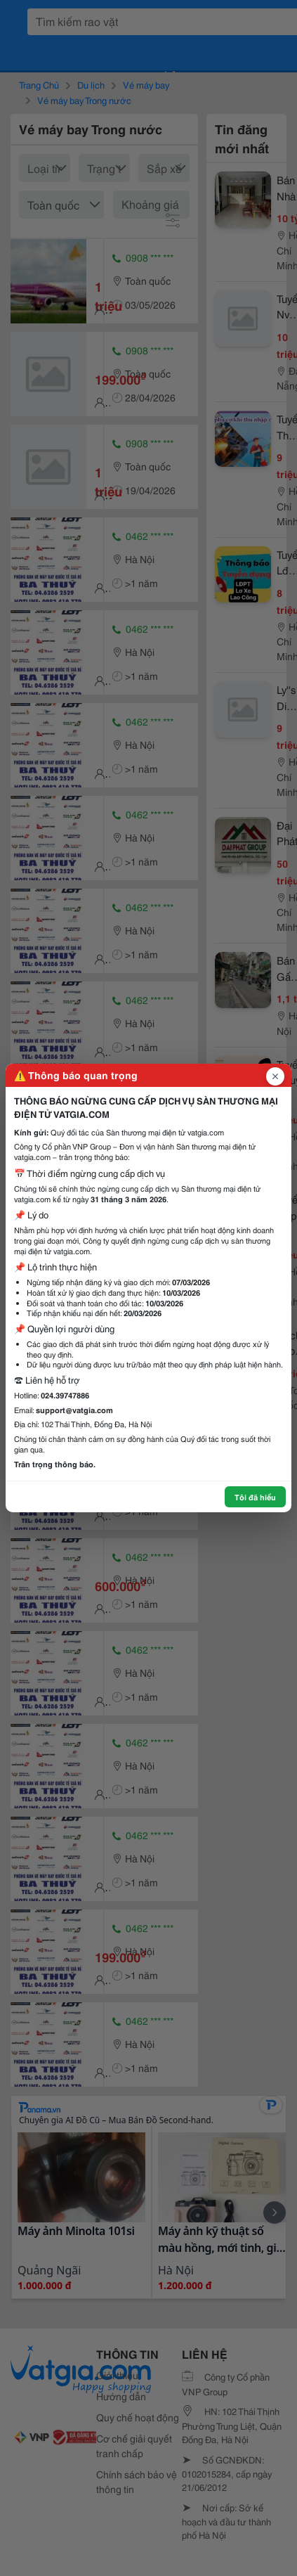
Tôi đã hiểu (255, 1496)
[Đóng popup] (275, 1076)
